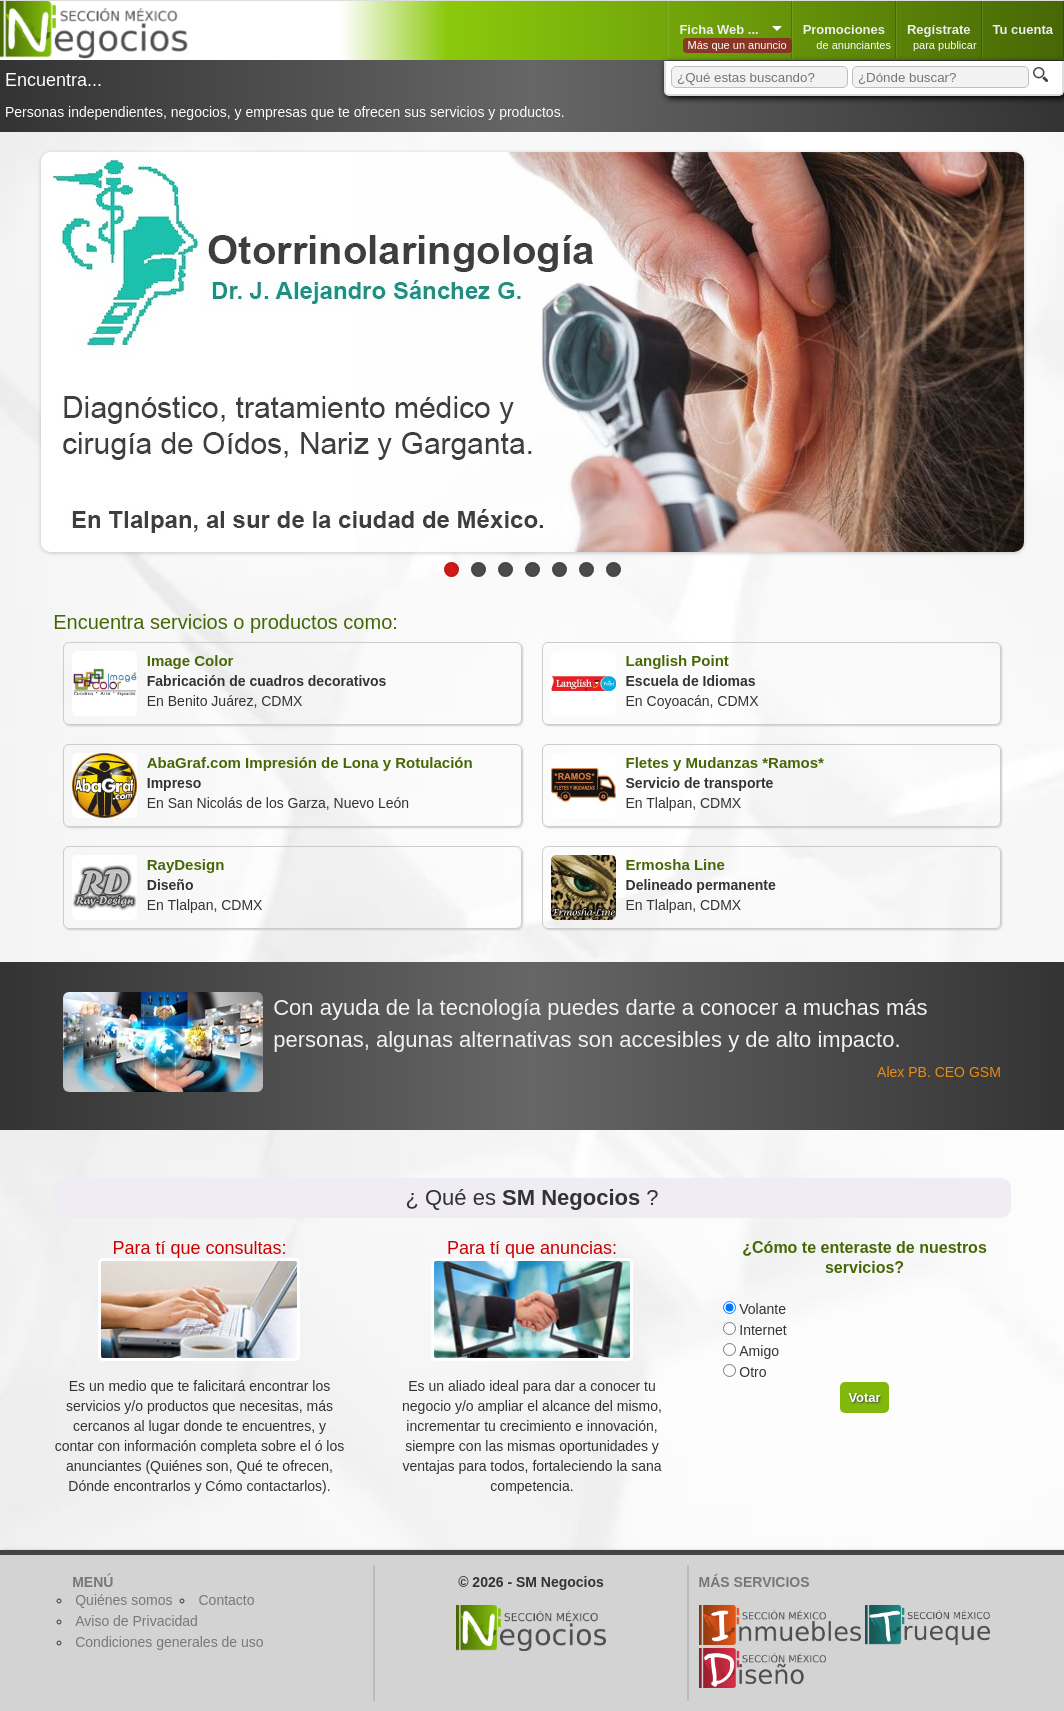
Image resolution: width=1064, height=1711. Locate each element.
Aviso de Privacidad (136, 1621)
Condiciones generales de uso (169, 1642)
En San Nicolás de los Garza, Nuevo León (272, 785)
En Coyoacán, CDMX (655, 683)
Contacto (226, 1600)
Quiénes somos (123, 1600)
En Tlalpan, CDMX (687, 785)
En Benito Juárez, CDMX (229, 683)
